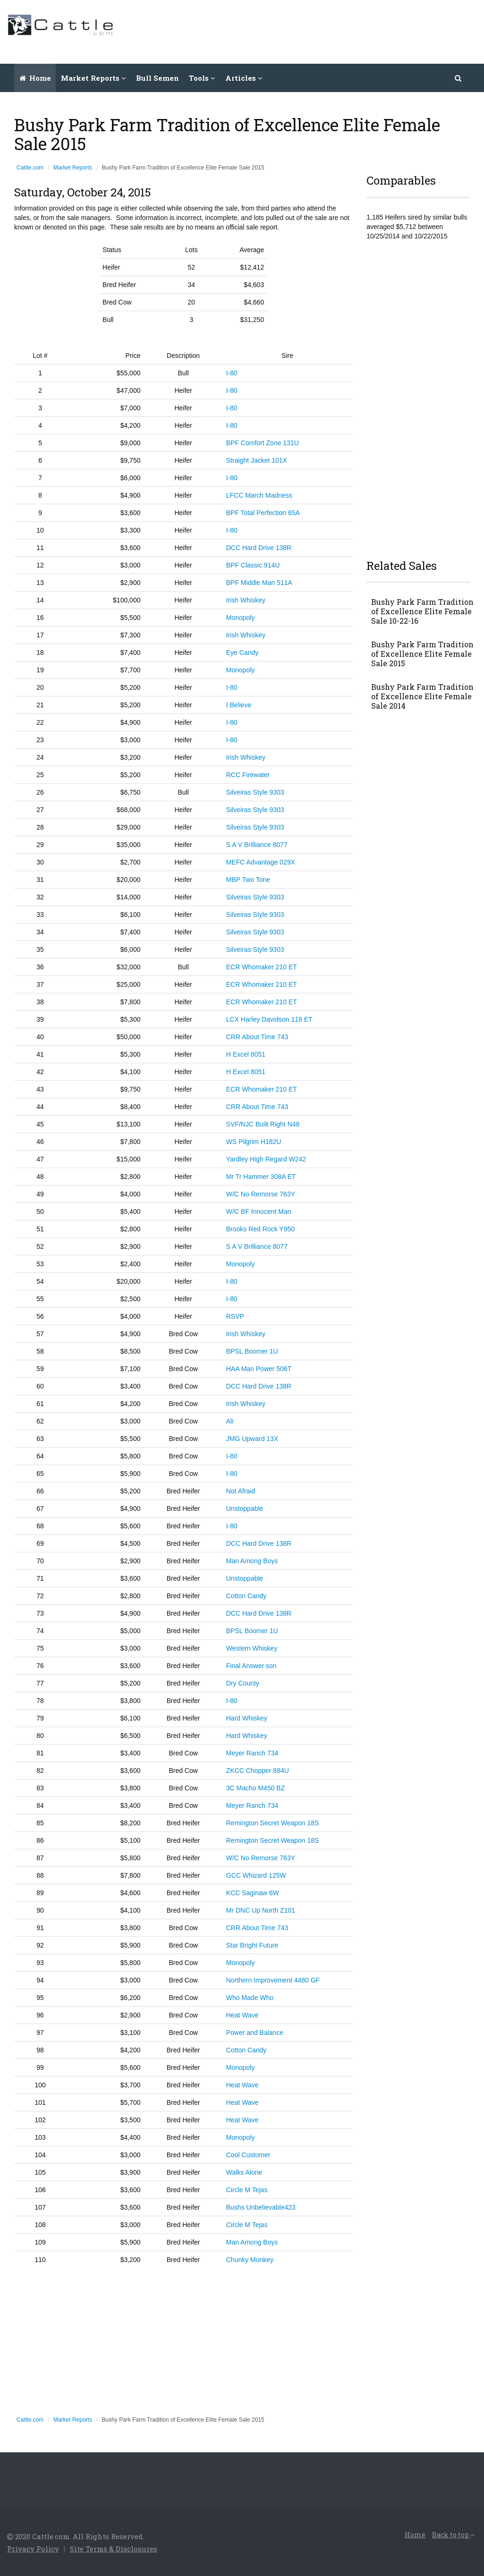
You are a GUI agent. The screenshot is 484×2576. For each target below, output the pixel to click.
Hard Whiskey (246, 1718)
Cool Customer (248, 2155)
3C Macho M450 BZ (255, 1788)
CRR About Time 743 (257, 1037)
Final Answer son (251, 1665)
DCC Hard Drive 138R (258, 547)
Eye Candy (242, 652)
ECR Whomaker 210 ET (261, 967)
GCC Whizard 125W (256, 1875)
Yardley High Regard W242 (266, 1159)
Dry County (242, 1683)
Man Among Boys (252, 1561)
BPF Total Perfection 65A (263, 513)
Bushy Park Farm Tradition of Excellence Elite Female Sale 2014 (422, 696)
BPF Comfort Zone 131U (262, 443)
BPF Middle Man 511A (259, 582)
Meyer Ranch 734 (252, 1753)
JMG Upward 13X (252, 1438)
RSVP (235, 1316)
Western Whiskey (252, 1648)
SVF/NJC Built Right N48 (263, 1124)
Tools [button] (202, 78)
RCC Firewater (248, 775)
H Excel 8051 (245, 1054)
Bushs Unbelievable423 (261, 2207)
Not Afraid (240, 1491)
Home (35, 78)
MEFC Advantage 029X (260, 862)
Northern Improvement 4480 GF (273, 1980)
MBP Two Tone (248, 879)
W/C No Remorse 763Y (260, 1194)
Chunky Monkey (249, 2259)
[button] (458, 78)
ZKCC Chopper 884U (257, 1770)
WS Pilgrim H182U (253, 1141)
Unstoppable (244, 1508)
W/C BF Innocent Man (258, 1211)
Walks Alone (244, 2172)
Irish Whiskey (245, 600)
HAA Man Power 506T (259, 1369)
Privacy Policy (33, 2548)
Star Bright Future (252, 1945)
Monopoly (240, 617)
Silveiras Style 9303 (255, 792)
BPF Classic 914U (253, 565)
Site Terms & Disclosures (113, 2548)
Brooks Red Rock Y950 (260, 1229)
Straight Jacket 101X (256, 460)
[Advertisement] (305, 30)
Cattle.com (30, 167)
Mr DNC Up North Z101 (260, 1910)
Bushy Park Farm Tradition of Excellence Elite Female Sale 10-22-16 (422, 611)
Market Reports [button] (93, 78)
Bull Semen (157, 78)
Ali (230, 1421)
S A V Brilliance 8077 (257, 844)
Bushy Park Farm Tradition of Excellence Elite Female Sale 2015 (422, 654)
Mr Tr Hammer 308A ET (261, 1176)
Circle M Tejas (247, 2190)
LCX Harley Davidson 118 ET (269, 1019)
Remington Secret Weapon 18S (272, 1823)
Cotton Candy (246, 1596)
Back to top (453, 2534)
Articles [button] (244, 78)
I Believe (239, 705)
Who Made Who (249, 1997)
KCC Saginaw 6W (252, 1893)
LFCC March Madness (259, 495)
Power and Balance (254, 2032)
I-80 (232, 373)
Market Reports (72, 167)
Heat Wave (242, 2015)
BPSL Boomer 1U (252, 1351)
